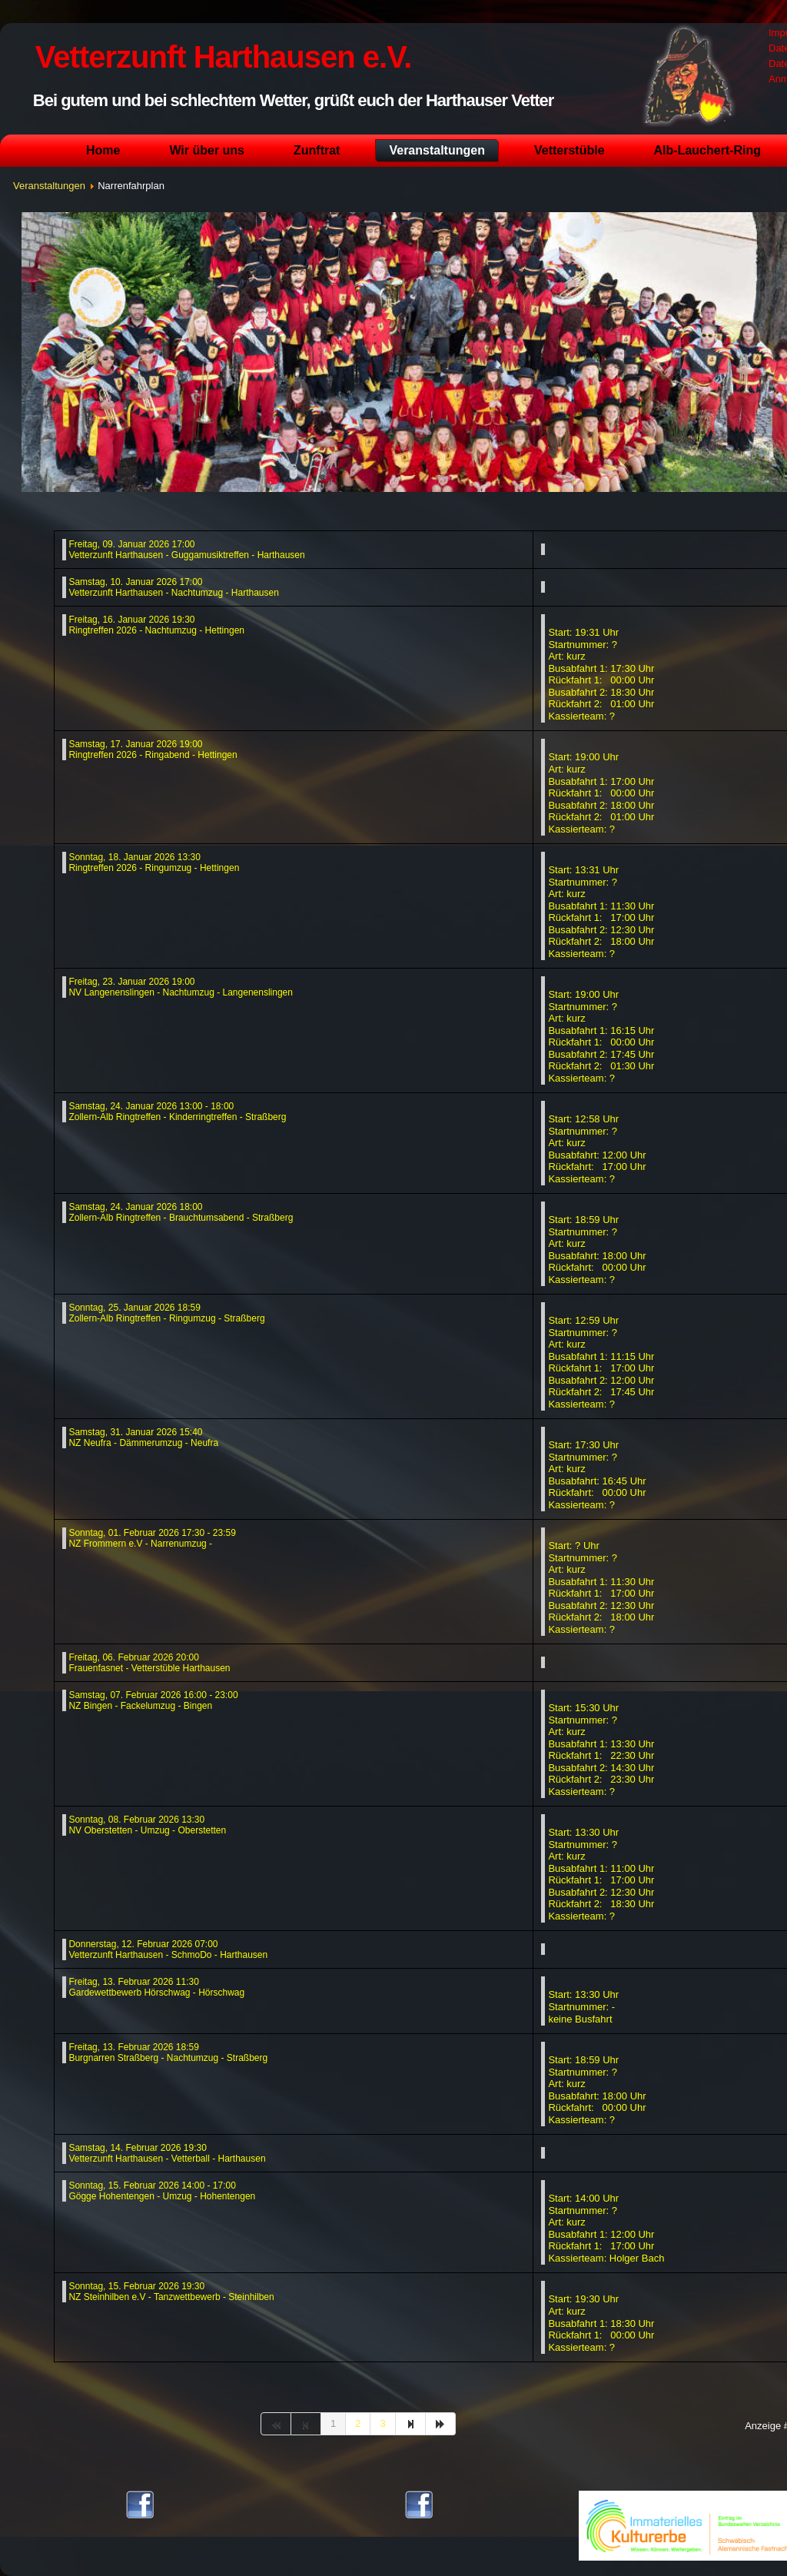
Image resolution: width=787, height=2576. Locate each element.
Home (103, 150)
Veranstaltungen (436, 150)
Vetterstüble (569, 150)
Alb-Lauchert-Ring (708, 150)
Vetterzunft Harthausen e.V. (223, 57)
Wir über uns (206, 150)
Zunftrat (317, 150)
